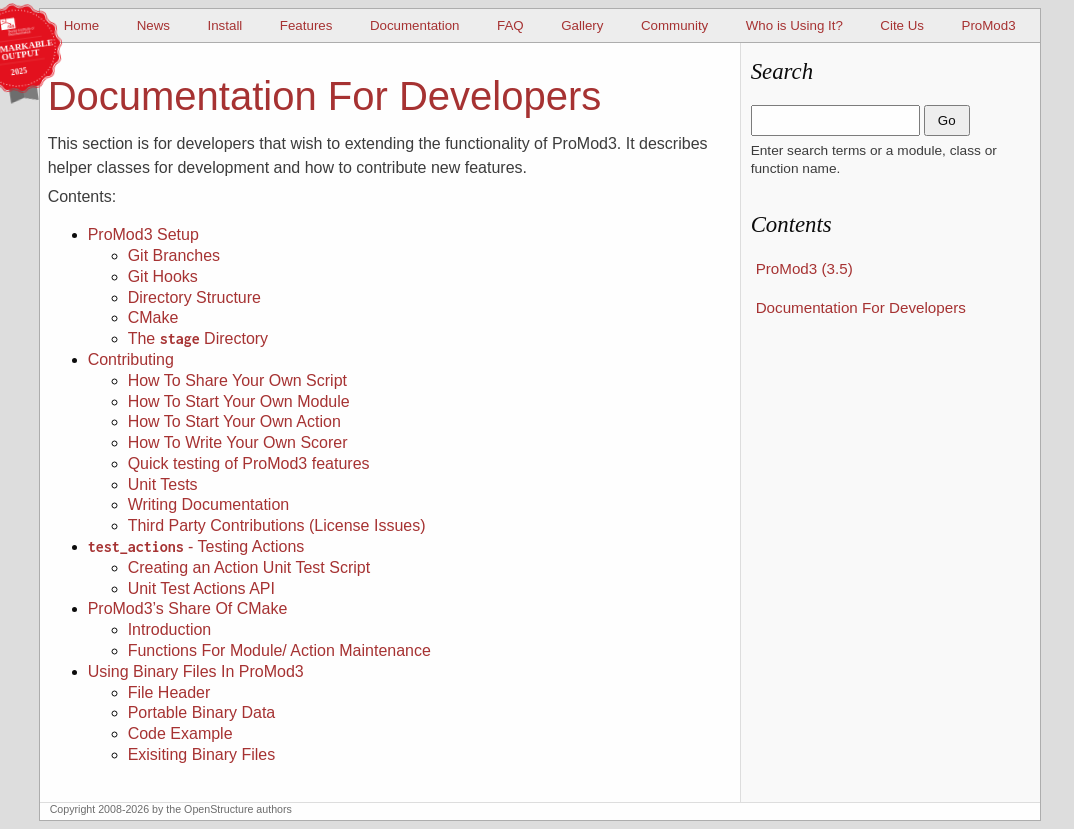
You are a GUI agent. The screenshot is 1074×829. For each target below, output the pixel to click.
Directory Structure (194, 297)
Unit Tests (163, 484)
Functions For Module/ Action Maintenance (279, 650)
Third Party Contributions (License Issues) (277, 525)
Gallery (582, 25)
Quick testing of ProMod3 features (249, 463)
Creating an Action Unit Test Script (249, 567)
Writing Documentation (209, 504)
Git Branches (174, 255)
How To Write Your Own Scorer (238, 442)
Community (674, 25)
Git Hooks (163, 276)
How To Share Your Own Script (237, 380)
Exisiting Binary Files (202, 754)
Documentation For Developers (861, 307)
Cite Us (902, 25)
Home (82, 25)
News (153, 25)
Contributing (131, 359)
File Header (169, 692)
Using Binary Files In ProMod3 (196, 671)
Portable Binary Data (202, 712)
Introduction (170, 629)
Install (224, 25)
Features (306, 25)
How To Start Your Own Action (234, 421)
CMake (153, 317)
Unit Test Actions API (201, 588)
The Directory (198, 338)
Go (947, 120)
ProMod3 (989, 25)
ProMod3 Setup (143, 234)
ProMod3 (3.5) (804, 268)
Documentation (415, 25)
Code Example (180, 733)
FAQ (510, 25)
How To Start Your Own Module (239, 401)
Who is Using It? (794, 25)
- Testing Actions (196, 546)
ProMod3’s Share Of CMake (188, 608)
